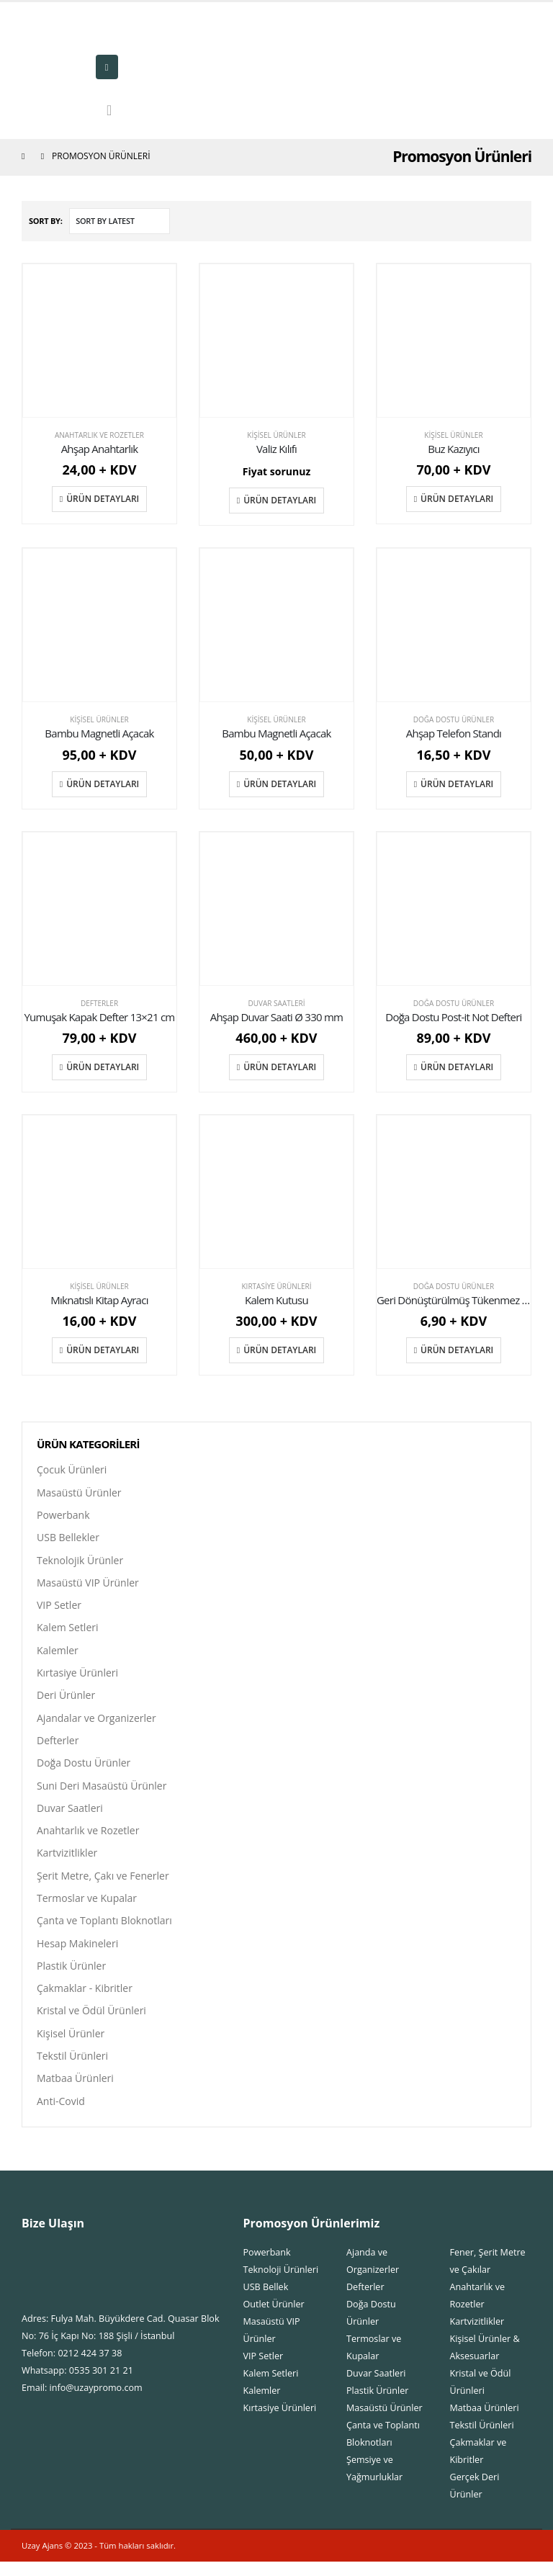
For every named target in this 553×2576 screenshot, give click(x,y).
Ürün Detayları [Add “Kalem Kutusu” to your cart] (279, 1350)
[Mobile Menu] (107, 67)
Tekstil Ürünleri (72, 2068)
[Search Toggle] (109, 110)
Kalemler (57, 1654)
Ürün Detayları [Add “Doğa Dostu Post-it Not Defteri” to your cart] (457, 1067)
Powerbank (63, 1515)
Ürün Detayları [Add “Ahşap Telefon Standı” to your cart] (457, 784)
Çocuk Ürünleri (72, 1469)
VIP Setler (59, 1608)
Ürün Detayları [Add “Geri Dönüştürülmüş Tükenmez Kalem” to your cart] (457, 1350)
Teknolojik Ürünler (80, 1562)
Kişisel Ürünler (276, 435)
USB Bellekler (68, 1538)
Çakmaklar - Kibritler (84, 1999)
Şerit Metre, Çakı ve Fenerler (103, 1884)
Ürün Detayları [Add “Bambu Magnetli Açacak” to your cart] (102, 784)
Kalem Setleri (68, 1631)
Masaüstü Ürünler (79, 1492)
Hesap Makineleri (77, 1953)
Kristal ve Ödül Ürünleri (91, 2022)
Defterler (99, 1003)
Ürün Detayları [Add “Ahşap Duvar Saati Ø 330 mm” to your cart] (279, 1067)
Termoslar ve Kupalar (87, 1907)
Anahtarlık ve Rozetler (99, 435)
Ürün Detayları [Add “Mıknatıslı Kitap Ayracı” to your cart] (102, 1350)
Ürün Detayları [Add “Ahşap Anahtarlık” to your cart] (102, 499)
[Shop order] (119, 221)
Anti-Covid (61, 2115)
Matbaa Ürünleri (75, 2092)
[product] (99, 340)
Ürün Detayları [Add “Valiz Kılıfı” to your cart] (279, 500)
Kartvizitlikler (67, 1861)
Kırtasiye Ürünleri (276, 1286)
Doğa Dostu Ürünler (453, 719)
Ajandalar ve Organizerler (96, 1723)
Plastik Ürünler (71, 1976)
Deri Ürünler (66, 1700)
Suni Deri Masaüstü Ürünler (101, 1792)
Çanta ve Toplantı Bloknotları (104, 1930)
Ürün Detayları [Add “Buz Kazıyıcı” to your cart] (457, 499)
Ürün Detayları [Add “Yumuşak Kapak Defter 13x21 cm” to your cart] (102, 1067)
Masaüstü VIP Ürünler (88, 1585)
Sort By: (46, 220)
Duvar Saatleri (276, 1003)
